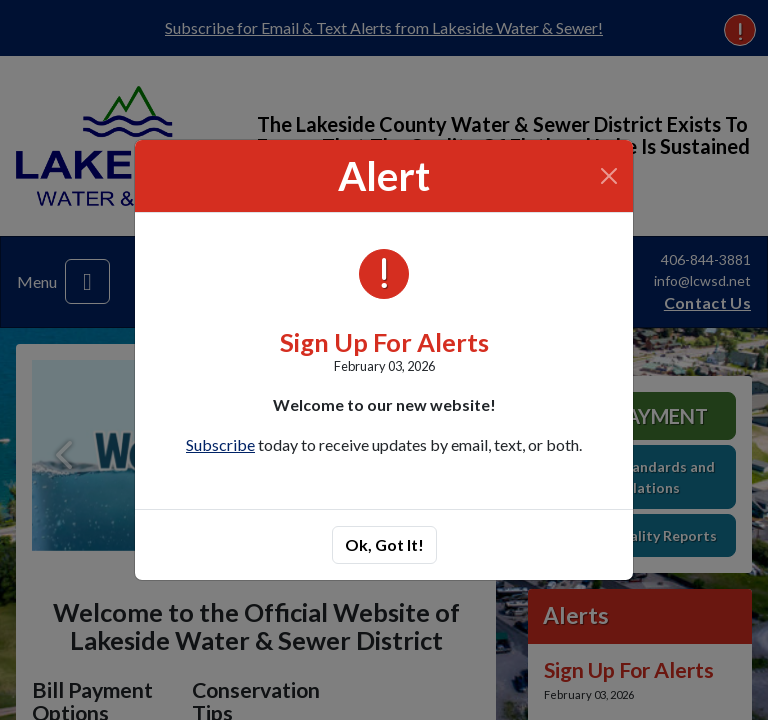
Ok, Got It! (384, 544)
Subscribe (220, 444)
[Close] (609, 176)
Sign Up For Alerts (384, 342)
